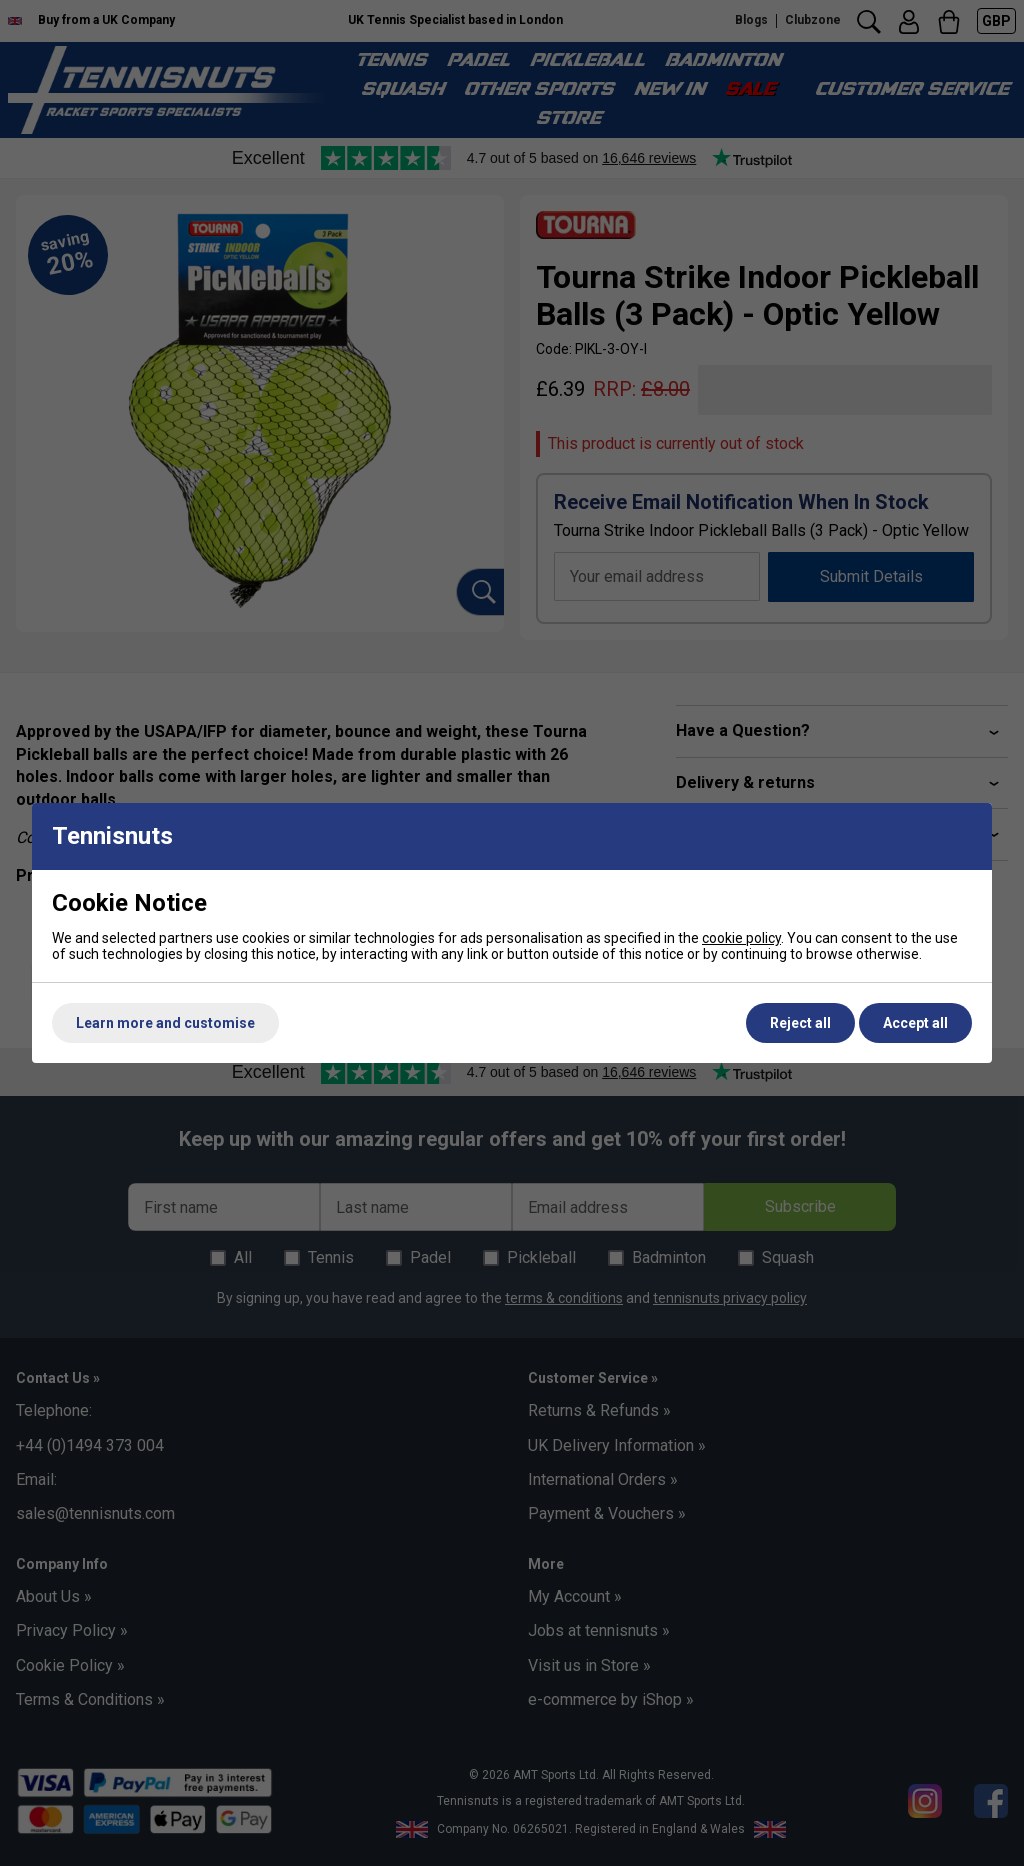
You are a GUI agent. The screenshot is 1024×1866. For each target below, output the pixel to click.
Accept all (915, 1023)
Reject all (800, 1023)
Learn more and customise (165, 1023)
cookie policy (741, 938)
